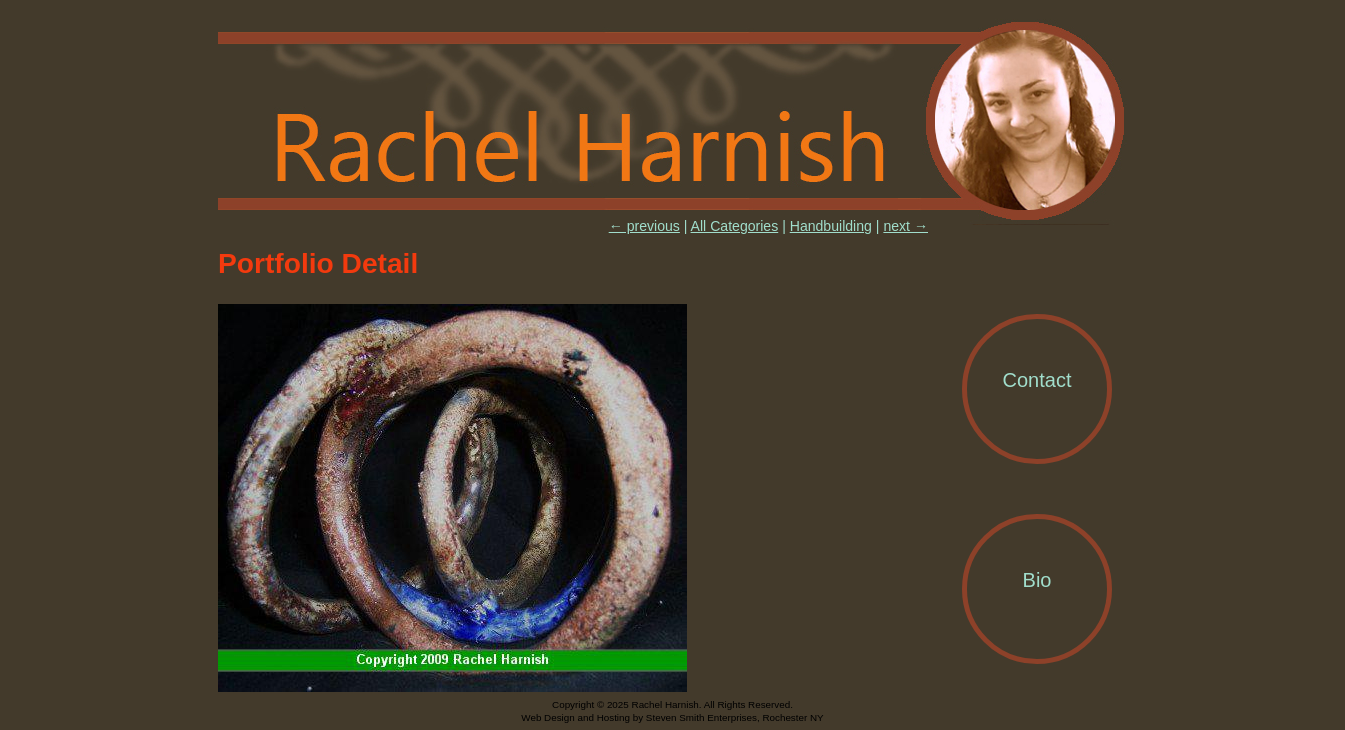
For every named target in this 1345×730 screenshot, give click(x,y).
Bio (1037, 580)
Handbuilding (831, 226)
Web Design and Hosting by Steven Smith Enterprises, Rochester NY (672, 717)
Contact (1037, 380)
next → (905, 226)
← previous (644, 226)
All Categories (735, 226)
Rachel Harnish (672, 122)
